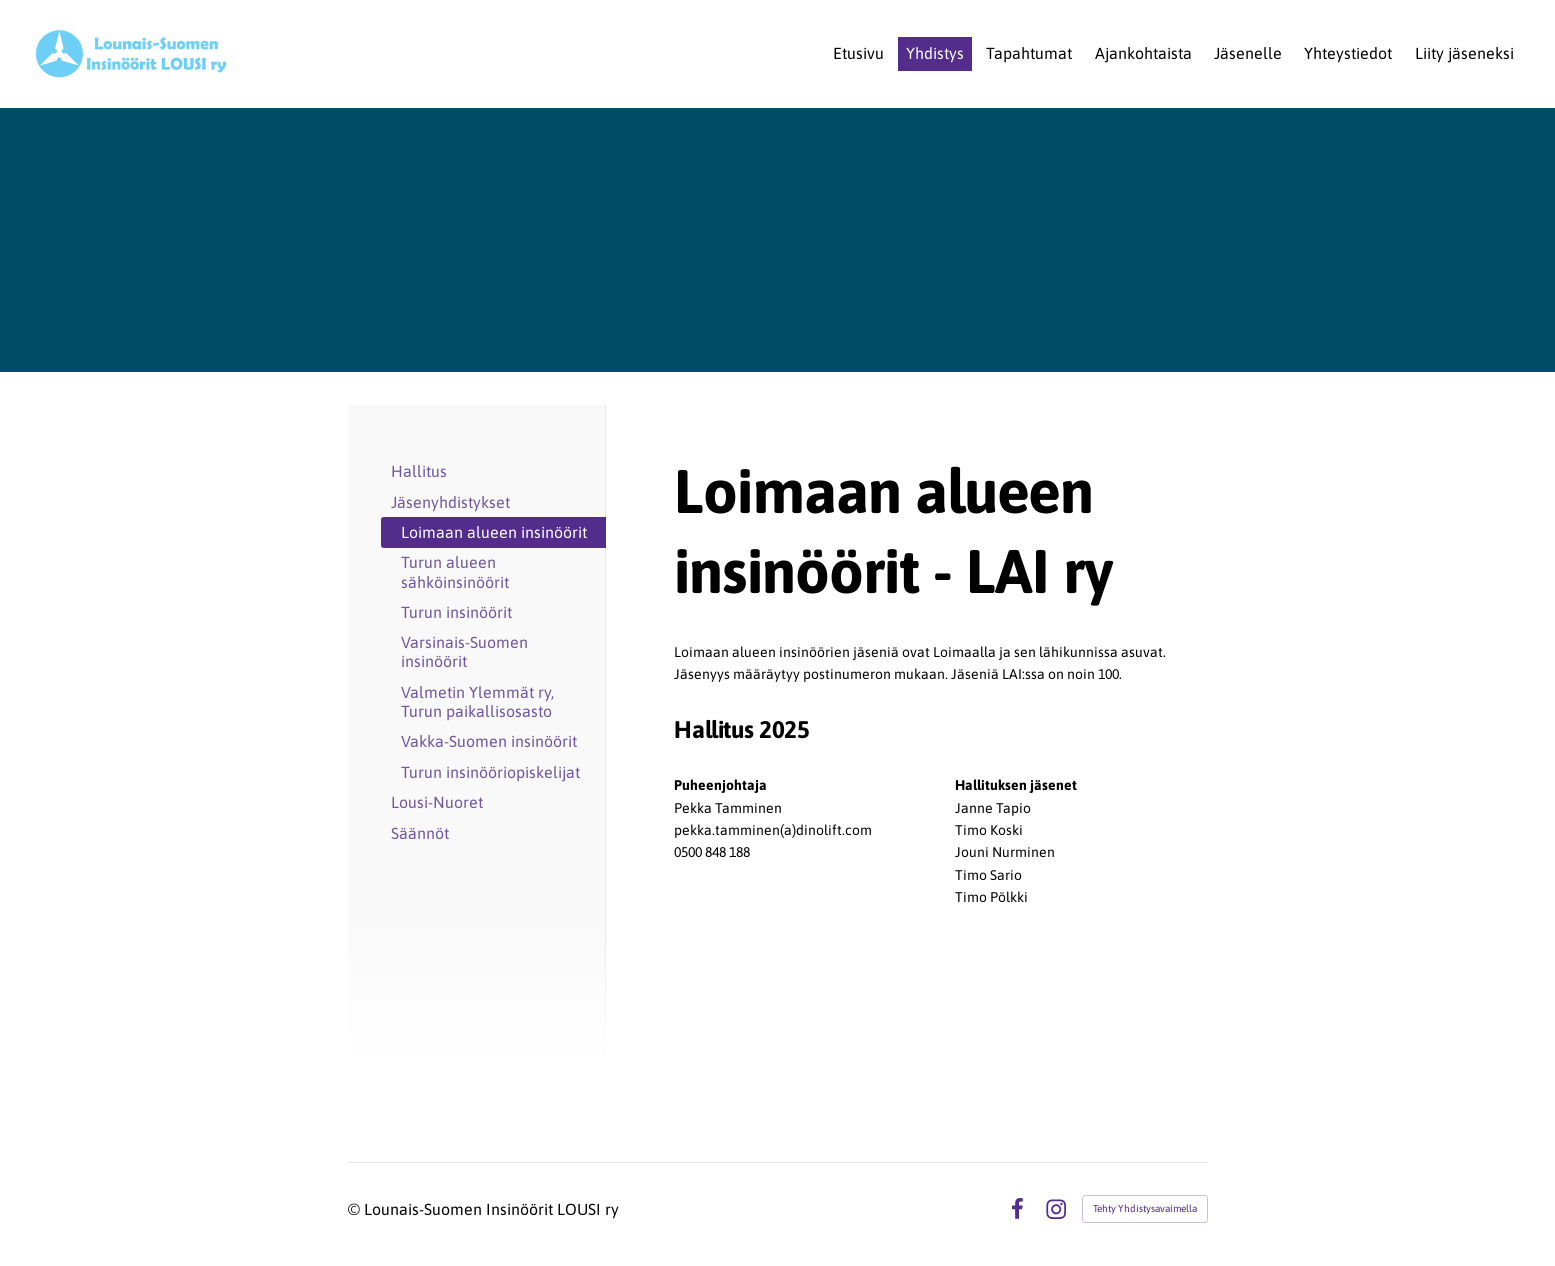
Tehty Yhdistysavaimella (1145, 1208)
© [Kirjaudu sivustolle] (356, 1209)
